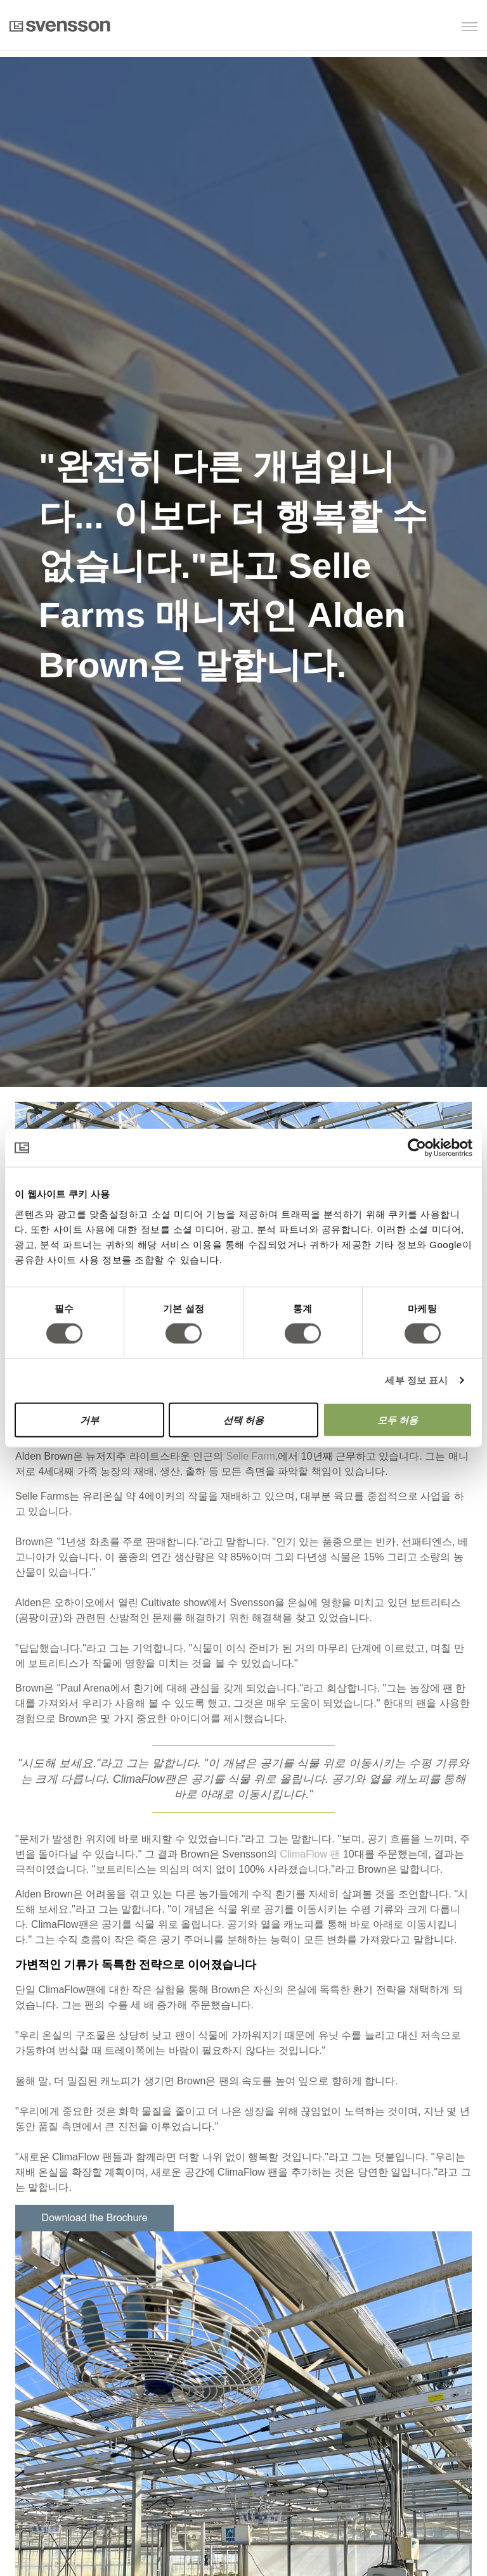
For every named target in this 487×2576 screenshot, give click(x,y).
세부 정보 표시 (416, 1380)
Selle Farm (250, 1456)
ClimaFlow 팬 (310, 1854)
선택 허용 (243, 1419)
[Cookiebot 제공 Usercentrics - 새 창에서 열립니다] (416, 1147)
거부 (89, 1419)
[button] (412, 27)
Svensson (60, 26)
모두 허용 (397, 1419)
